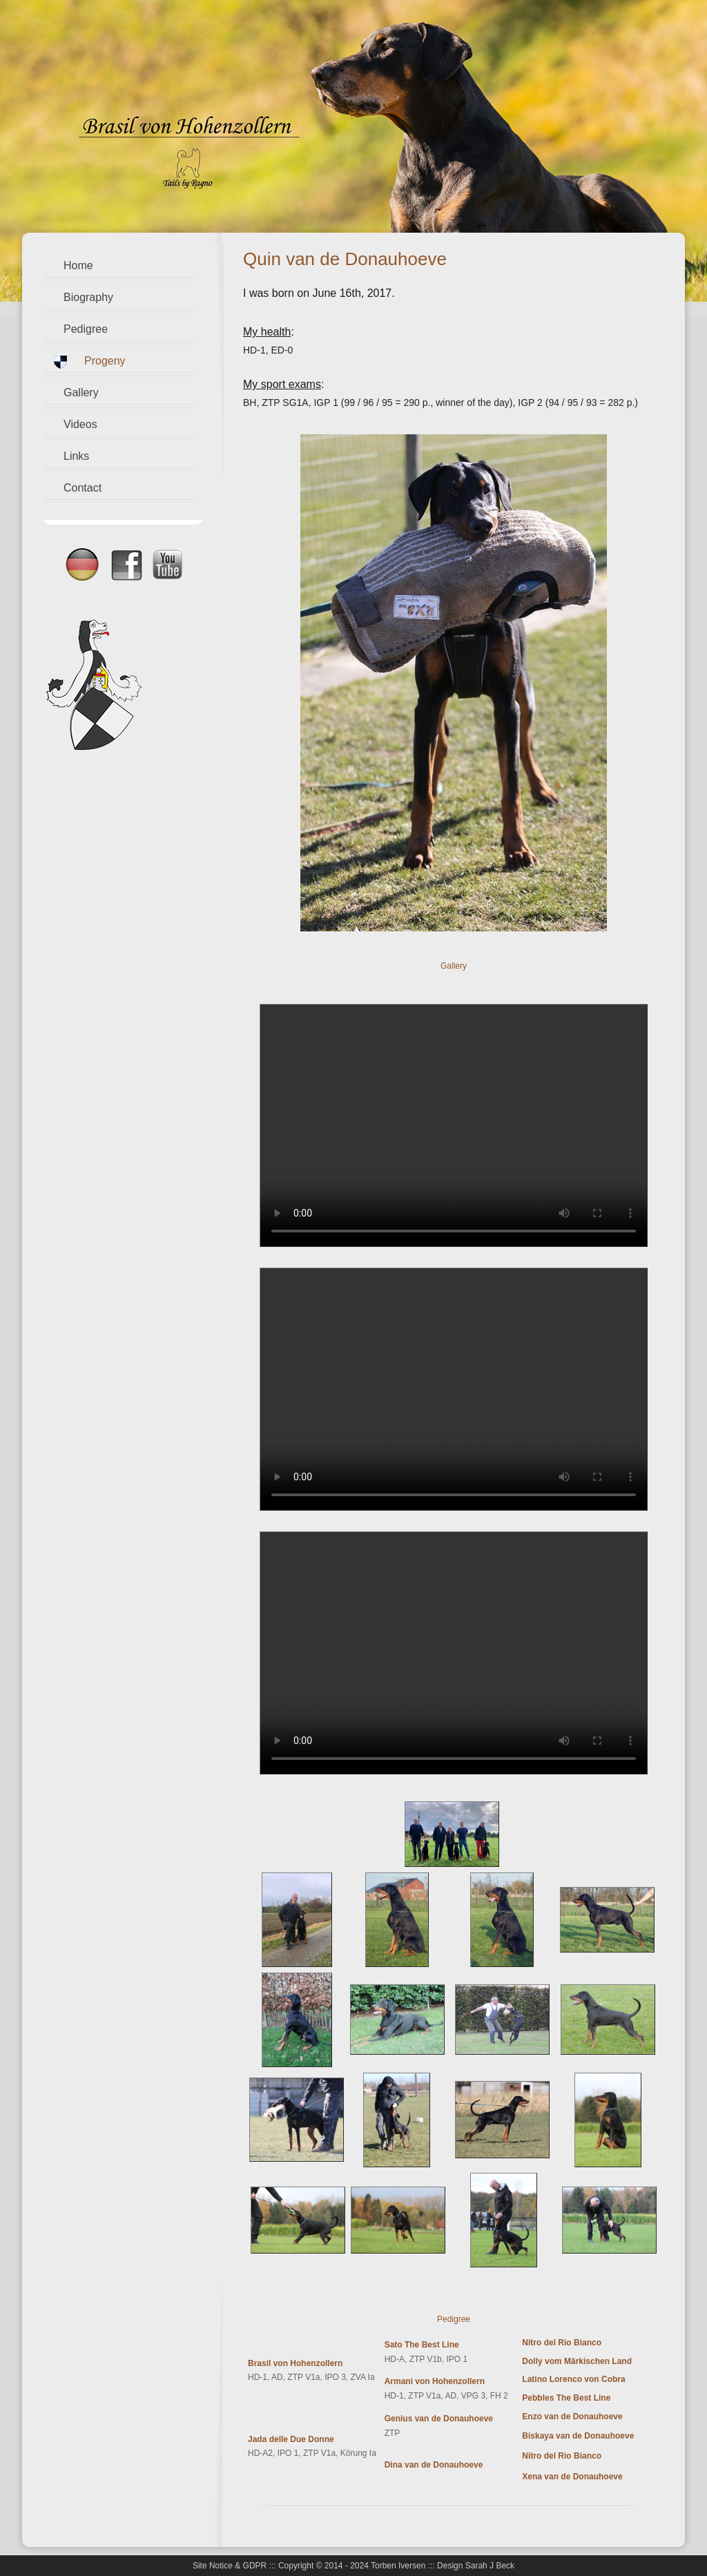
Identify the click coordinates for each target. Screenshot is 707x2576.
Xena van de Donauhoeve (572, 2476)
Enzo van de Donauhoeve (572, 2416)
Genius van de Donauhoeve (439, 2418)
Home (78, 265)
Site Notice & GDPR (230, 2565)
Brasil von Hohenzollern (295, 2363)
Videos (80, 424)
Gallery (81, 392)
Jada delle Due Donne (291, 2439)
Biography (88, 297)
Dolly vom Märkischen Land (577, 2361)
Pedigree (86, 329)
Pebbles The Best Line (566, 2398)
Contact (82, 488)
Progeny (105, 361)
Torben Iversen (398, 2565)
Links (76, 456)
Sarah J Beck (489, 2565)
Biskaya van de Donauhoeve (578, 2436)
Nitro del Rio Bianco (561, 2342)
